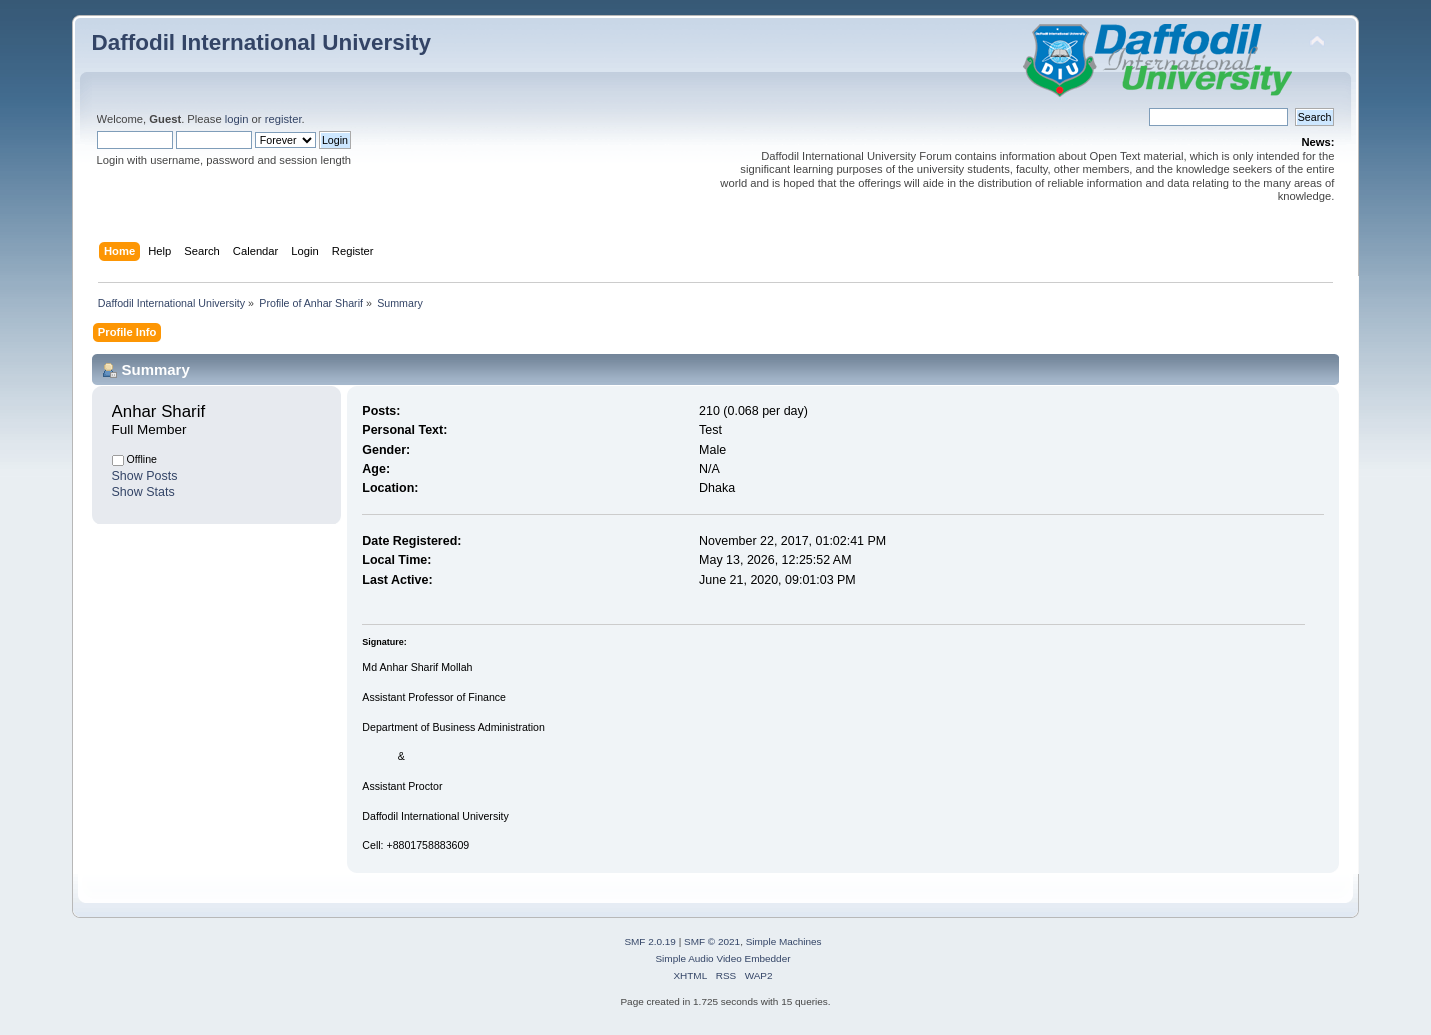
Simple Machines (784, 941)
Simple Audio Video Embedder (722, 958)
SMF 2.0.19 (650, 941)
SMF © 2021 (712, 941)
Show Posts (145, 476)
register (283, 119)
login (237, 119)
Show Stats (143, 492)
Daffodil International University (261, 42)
